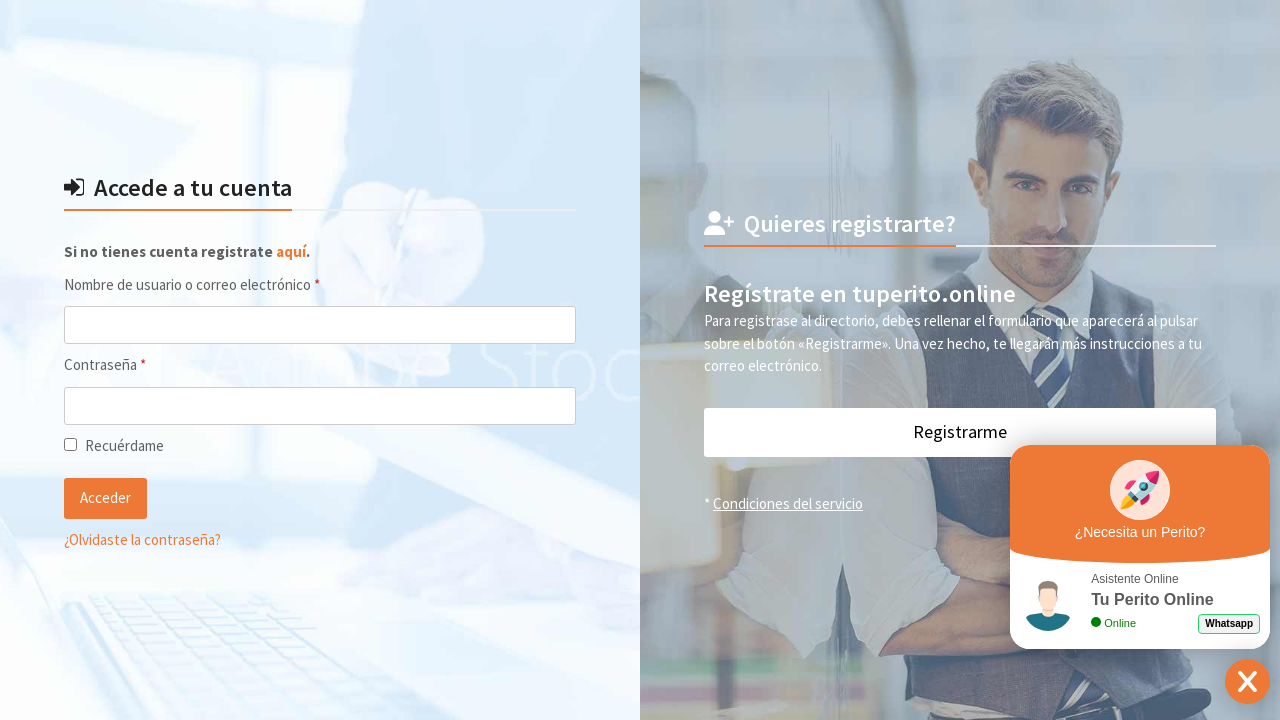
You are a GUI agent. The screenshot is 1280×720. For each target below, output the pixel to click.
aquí (291, 251)
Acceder (105, 497)
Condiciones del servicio (788, 503)
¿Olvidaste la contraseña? (142, 539)
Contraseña (139, 364)
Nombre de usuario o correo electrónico (226, 284)
